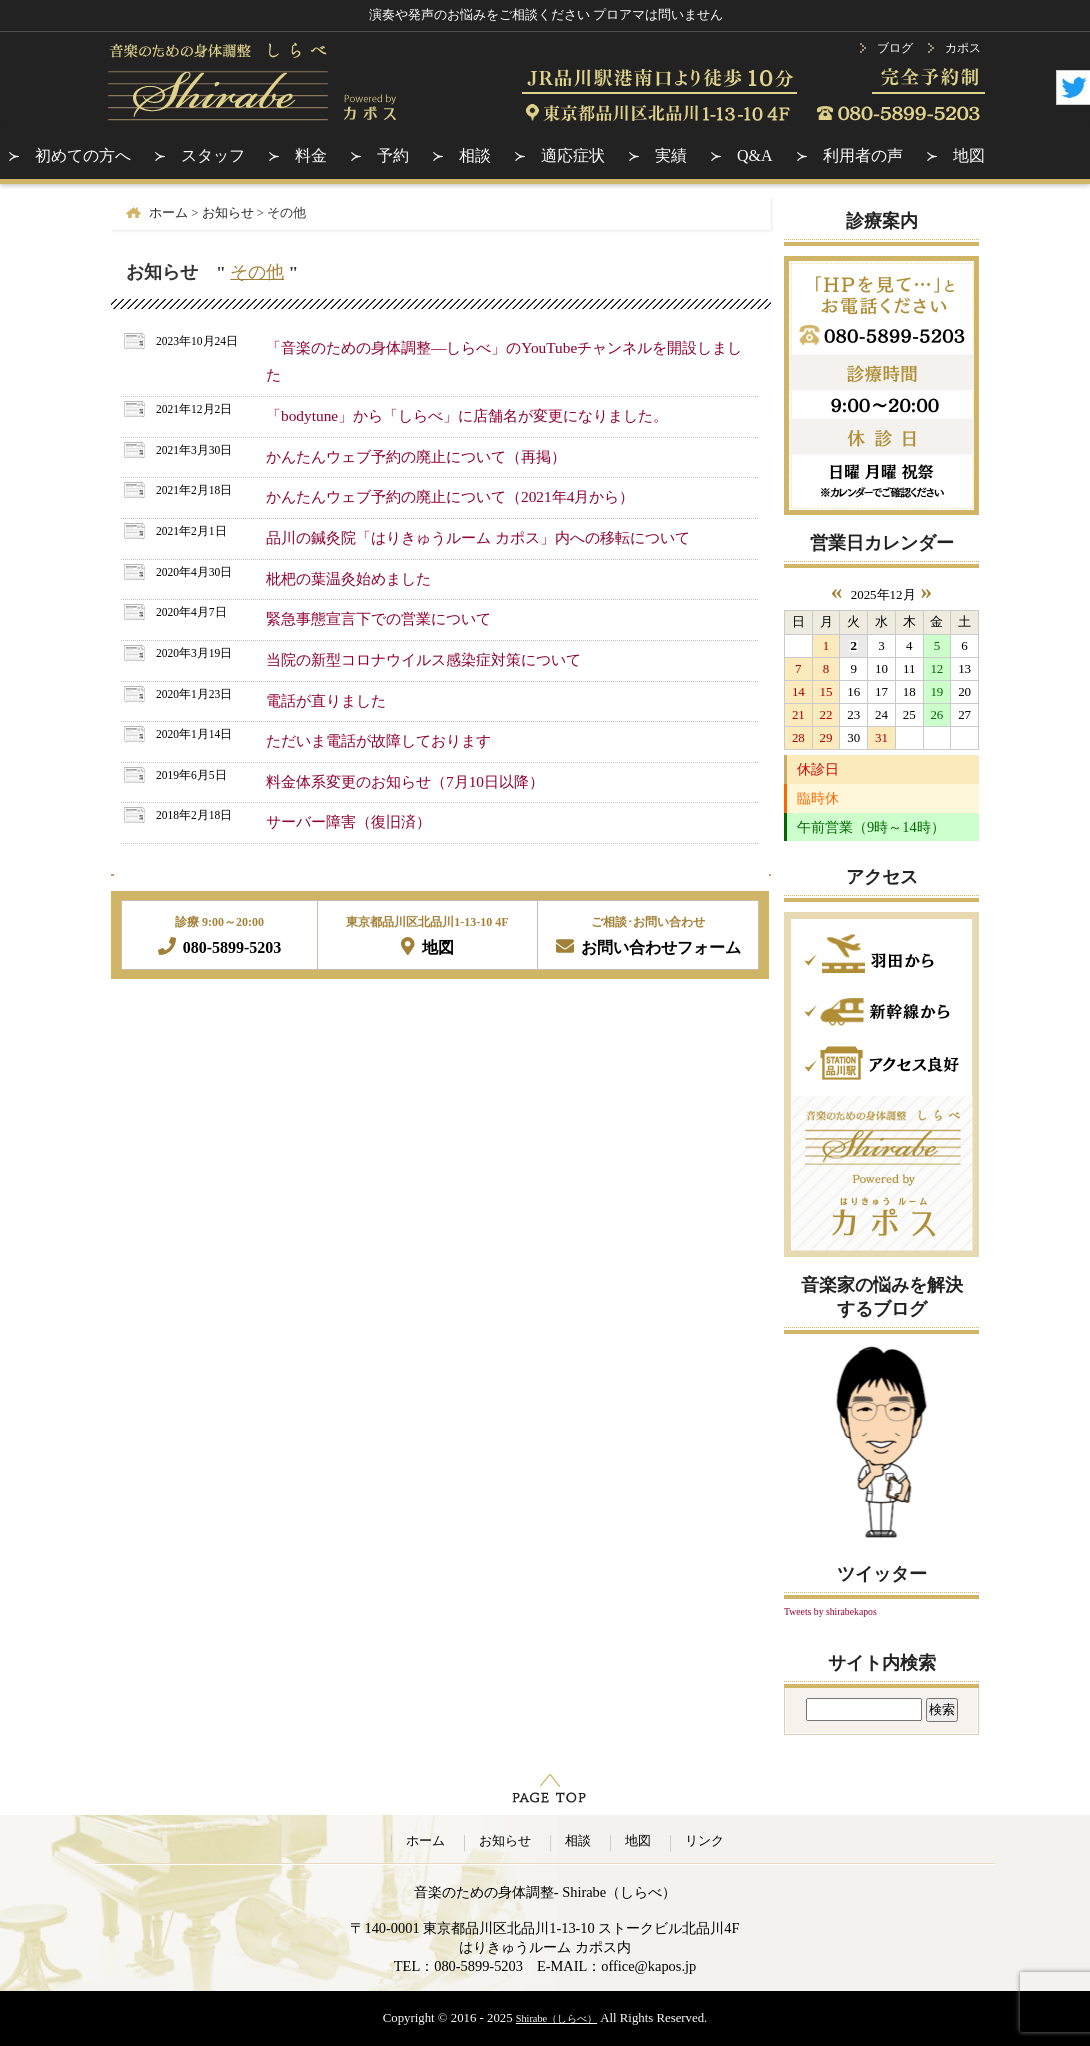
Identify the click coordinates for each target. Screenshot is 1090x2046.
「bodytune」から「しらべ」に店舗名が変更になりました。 (467, 415)
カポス (963, 48)
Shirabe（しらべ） (556, 2018)
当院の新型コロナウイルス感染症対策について (423, 659)
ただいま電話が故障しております (378, 740)
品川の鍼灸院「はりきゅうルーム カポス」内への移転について (478, 537)
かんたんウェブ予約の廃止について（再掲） (416, 456)
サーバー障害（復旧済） (348, 821)
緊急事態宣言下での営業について (378, 618)
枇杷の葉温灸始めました (348, 578)
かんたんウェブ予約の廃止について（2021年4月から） (450, 496)
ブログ (895, 48)
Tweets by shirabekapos (830, 1611)
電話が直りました (326, 700)
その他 (257, 272)
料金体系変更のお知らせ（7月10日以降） (405, 781)
